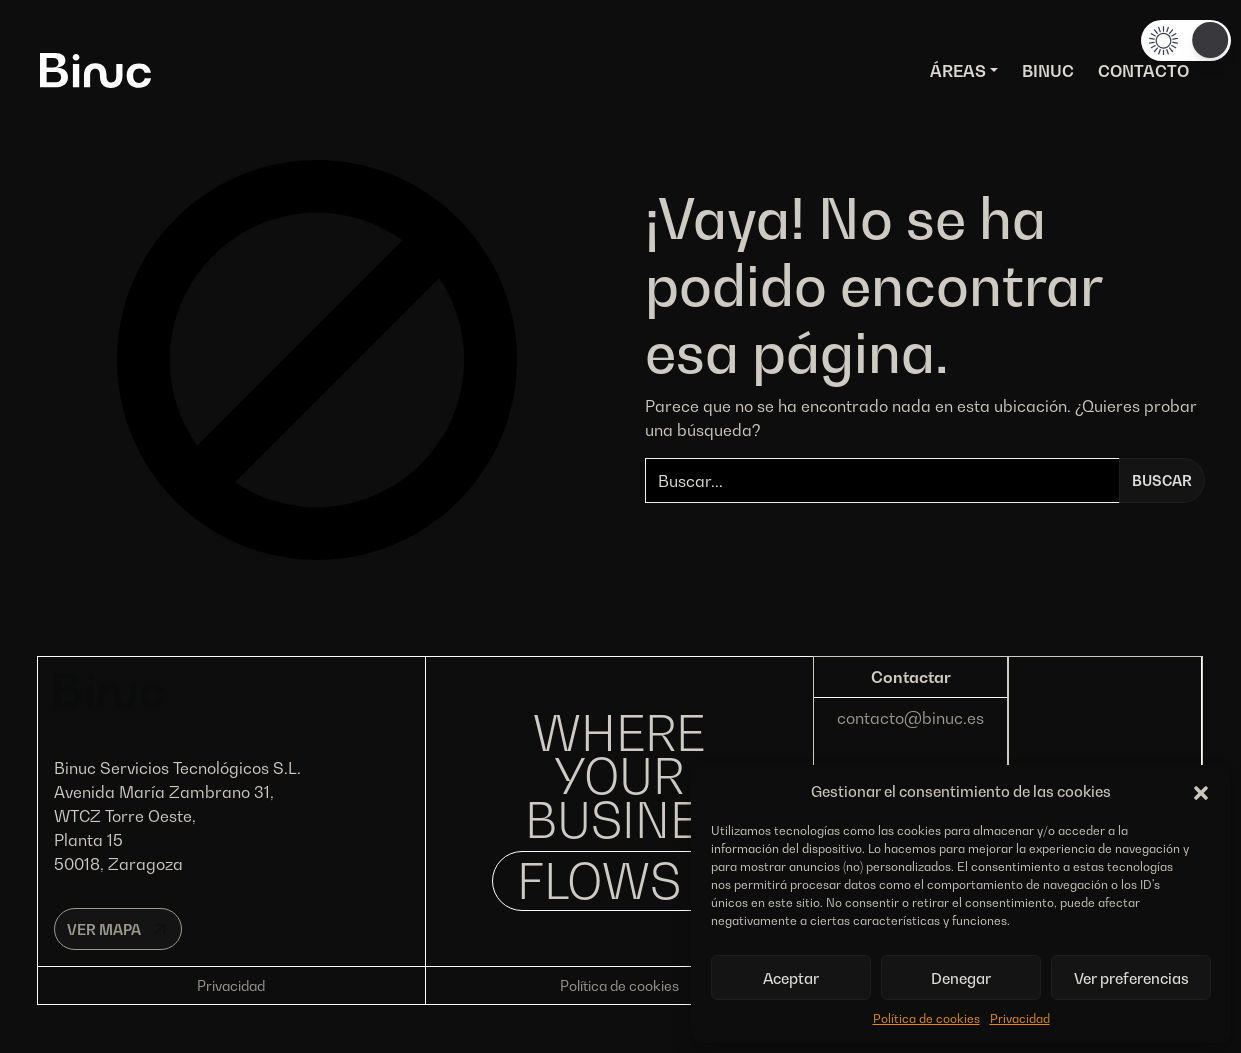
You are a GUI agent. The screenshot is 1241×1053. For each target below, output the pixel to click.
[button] (1201, 791)
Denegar (961, 978)
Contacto (1143, 71)
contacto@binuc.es (910, 718)
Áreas (958, 71)
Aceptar (791, 978)
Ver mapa (104, 929)
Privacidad (1020, 1018)
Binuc (1048, 71)
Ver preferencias (1131, 978)
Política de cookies (926, 1018)
